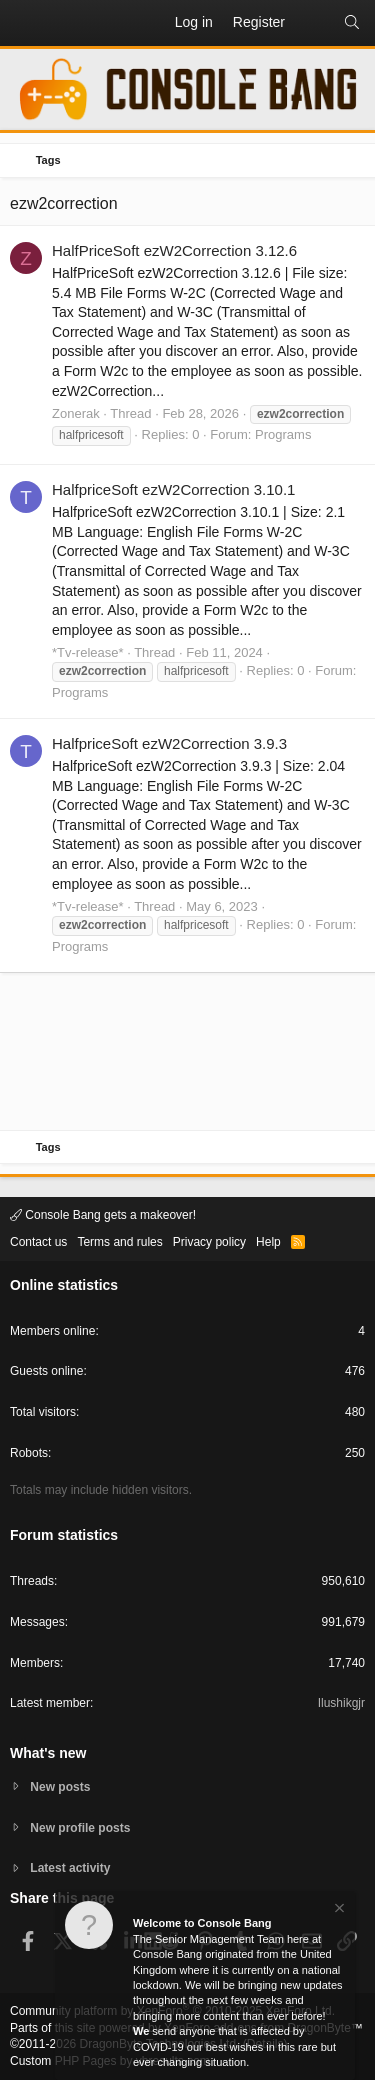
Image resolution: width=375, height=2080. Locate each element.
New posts (60, 1787)
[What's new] (314, 23)
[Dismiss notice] (338, 1910)
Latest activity (70, 1868)
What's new (48, 1753)
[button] (26, 23)
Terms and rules (119, 1242)
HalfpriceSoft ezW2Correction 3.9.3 (169, 743)
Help (268, 1242)
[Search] (352, 23)
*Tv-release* (88, 652)
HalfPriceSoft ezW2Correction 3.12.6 (174, 250)
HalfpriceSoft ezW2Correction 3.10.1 (173, 489)
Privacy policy (209, 1242)
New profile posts (80, 1828)
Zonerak (76, 413)
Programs (283, 434)
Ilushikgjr (341, 1703)
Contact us (38, 1242)
